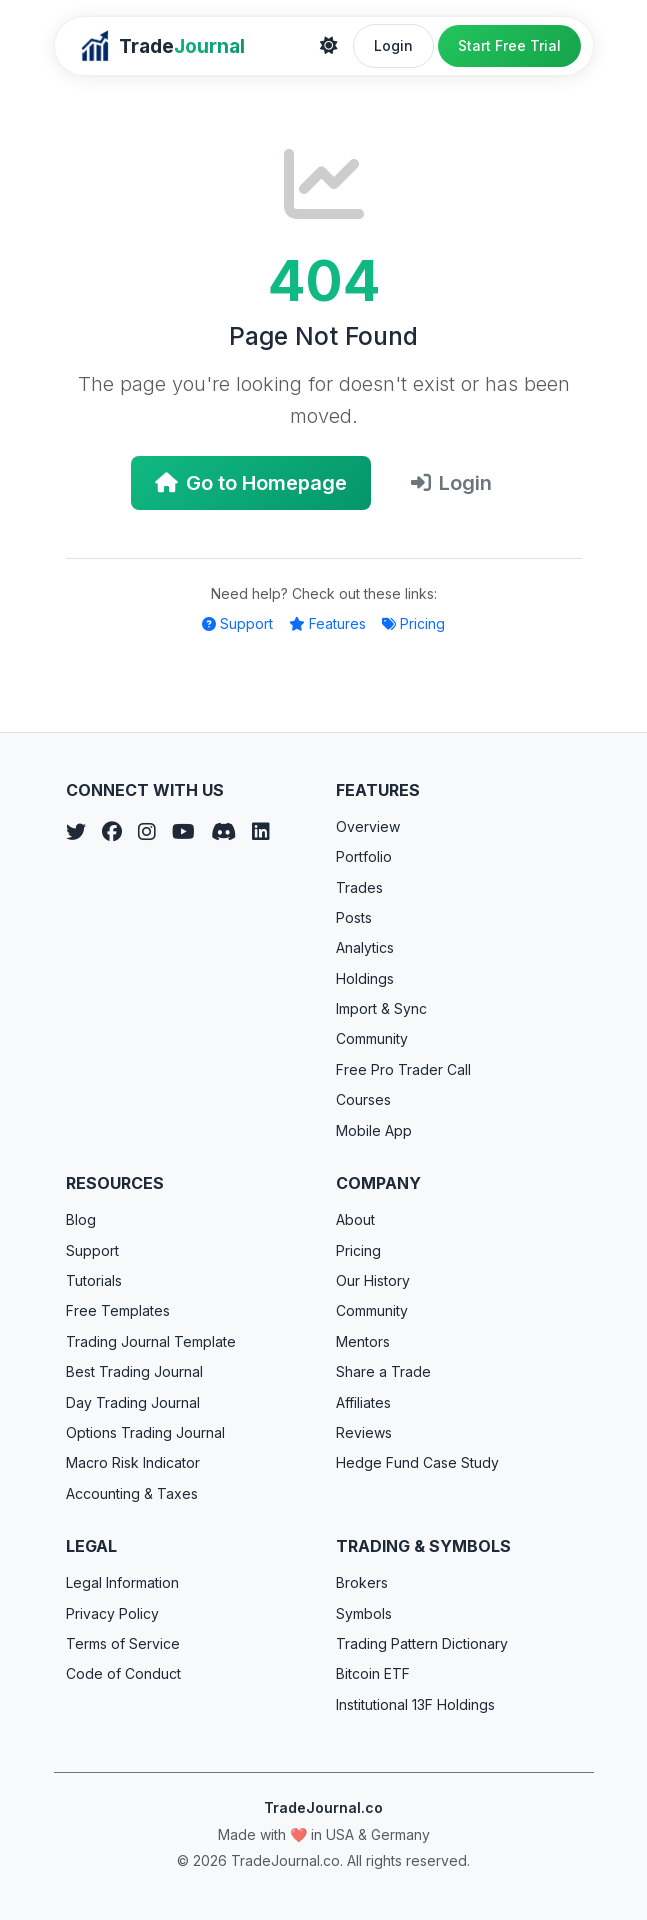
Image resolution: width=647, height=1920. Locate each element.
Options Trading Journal (145, 1432)
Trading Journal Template (151, 1341)
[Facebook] (112, 832)
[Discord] (223, 832)
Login (393, 45)
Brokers (362, 1582)
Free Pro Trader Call (403, 1069)
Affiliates (363, 1402)
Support (237, 623)
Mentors (363, 1341)
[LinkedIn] (261, 832)
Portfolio (364, 856)
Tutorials (94, 1280)
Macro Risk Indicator (133, 1462)
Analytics (365, 947)
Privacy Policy (112, 1613)
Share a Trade (383, 1371)
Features (327, 623)
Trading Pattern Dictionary (422, 1643)
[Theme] (329, 46)
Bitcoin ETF (373, 1673)
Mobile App (374, 1130)
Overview (368, 826)
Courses (363, 1099)
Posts (354, 917)
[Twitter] (76, 832)
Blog (81, 1219)
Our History (373, 1280)
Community (372, 1038)
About (355, 1219)
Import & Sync (381, 1008)
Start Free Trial (509, 45)
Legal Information (122, 1582)
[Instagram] (147, 832)
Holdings (365, 978)
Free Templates (118, 1310)
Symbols (364, 1613)
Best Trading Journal (134, 1371)
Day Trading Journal (133, 1402)
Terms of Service (123, 1643)
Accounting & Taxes (132, 1493)
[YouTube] (183, 832)
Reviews (364, 1432)
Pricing (413, 623)
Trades (359, 887)
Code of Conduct (123, 1673)
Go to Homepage (251, 483)
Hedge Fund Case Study (417, 1462)
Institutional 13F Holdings (415, 1704)
